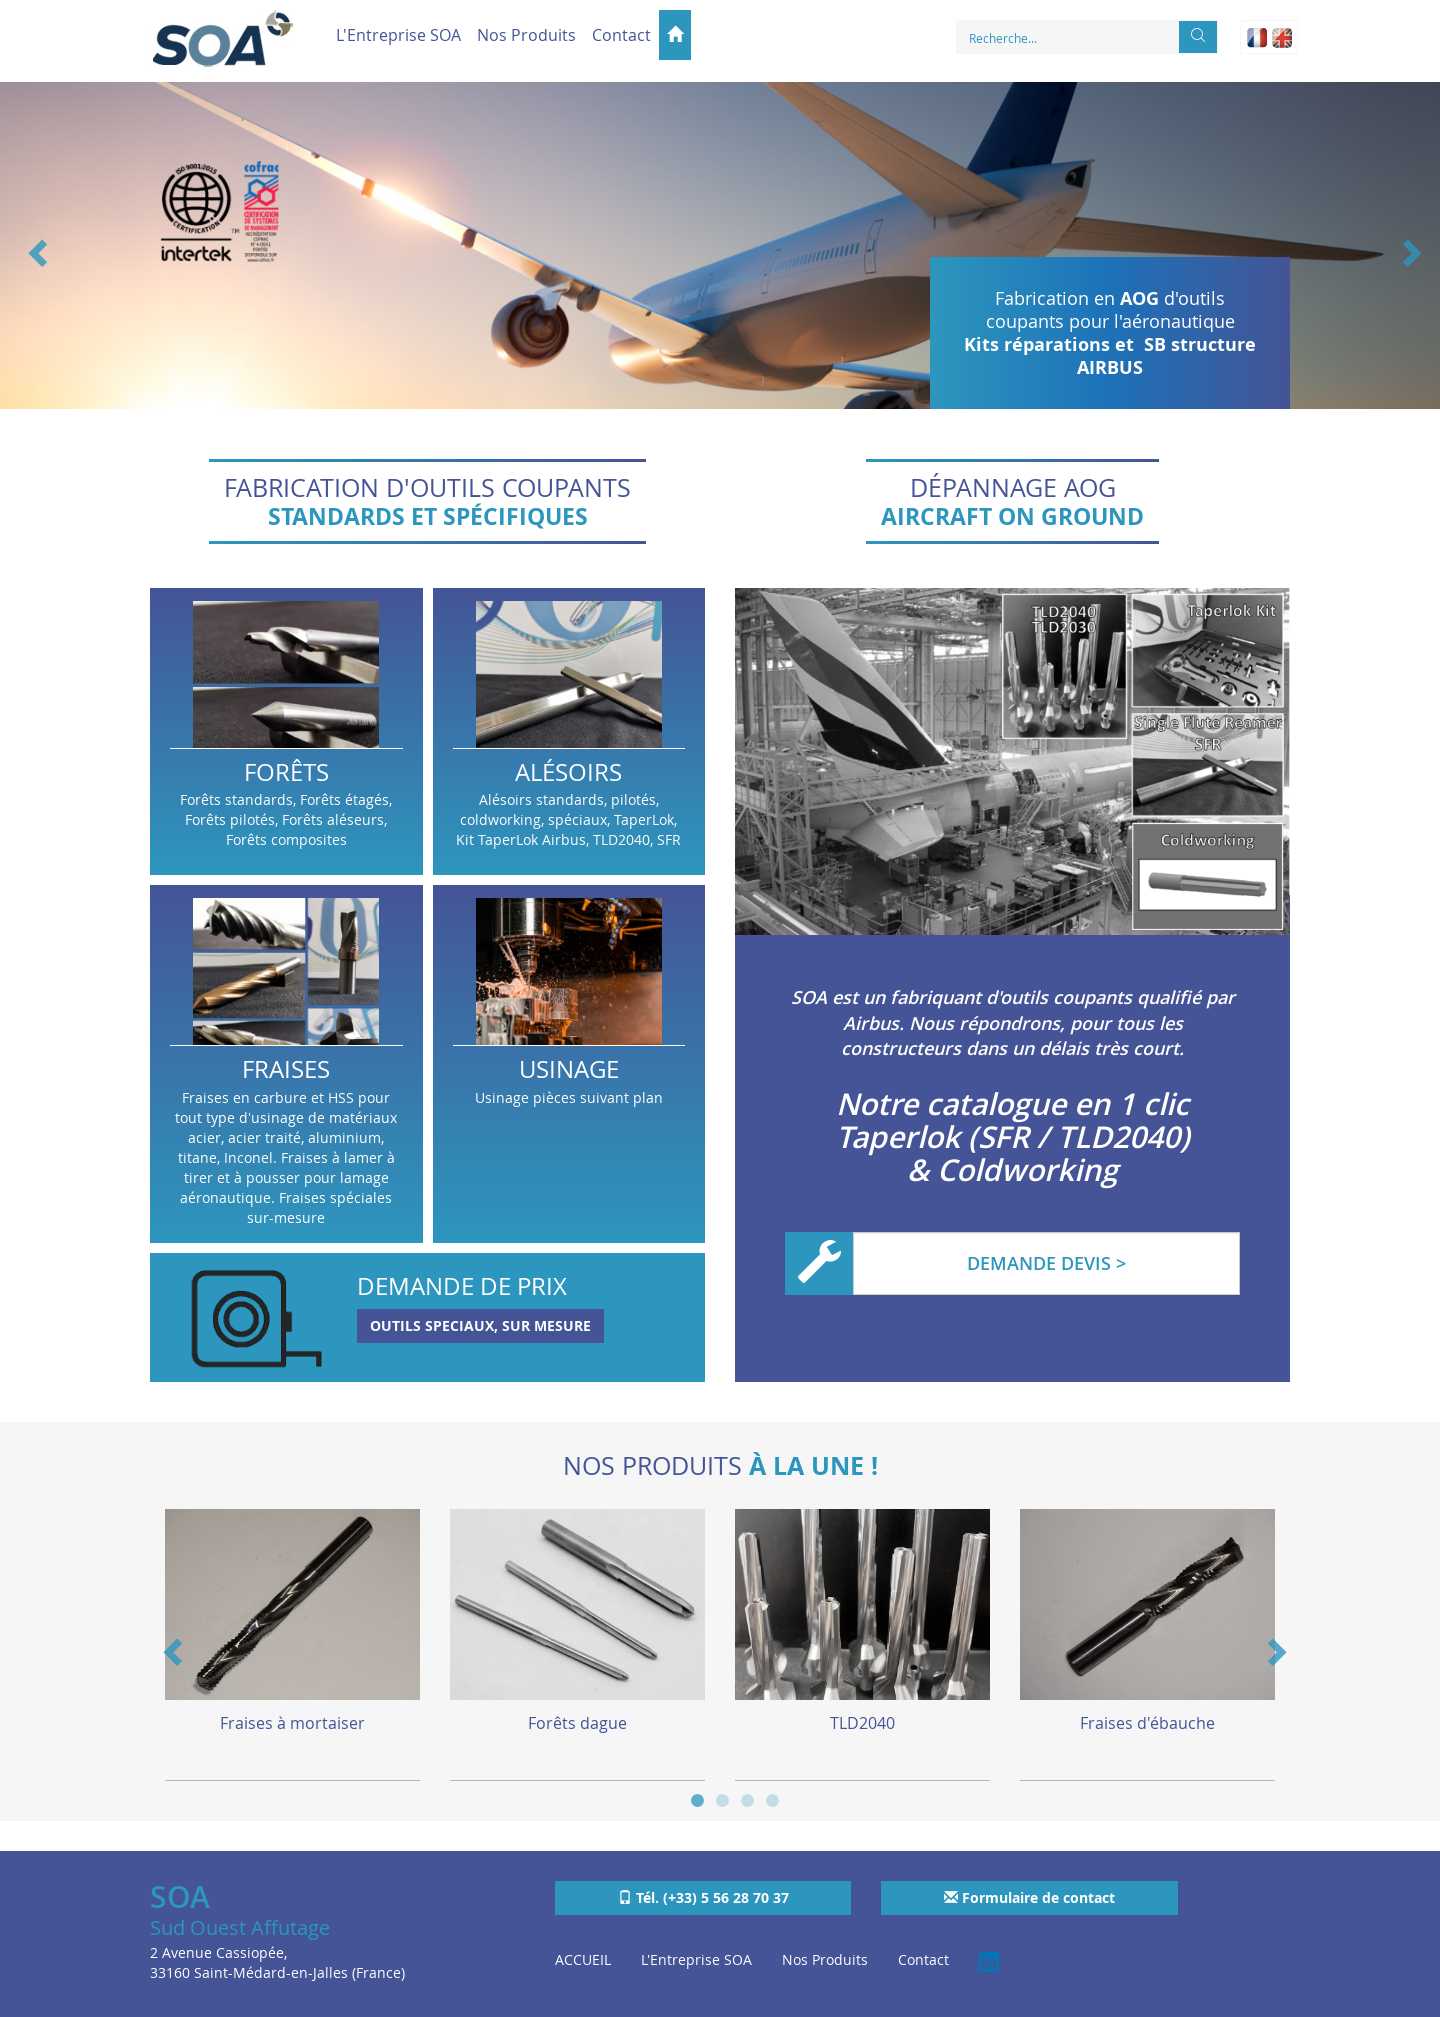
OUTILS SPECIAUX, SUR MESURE (480, 1325)
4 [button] (772, 1798)
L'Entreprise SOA (398, 35)
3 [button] (747, 1798)
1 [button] (697, 1798)
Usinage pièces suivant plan (569, 1063)
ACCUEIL (583, 1959)
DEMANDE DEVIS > (1046, 1263)
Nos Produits (526, 35)
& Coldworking (1012, 1170)
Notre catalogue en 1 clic (1012, 1104)
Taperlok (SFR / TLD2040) (1013, 1137)
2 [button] (722, 1798)
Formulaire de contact (1029, 1897)
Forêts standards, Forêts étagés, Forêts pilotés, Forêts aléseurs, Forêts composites (286, 731)
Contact (621, 35)
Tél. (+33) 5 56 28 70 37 (703, 1897)
